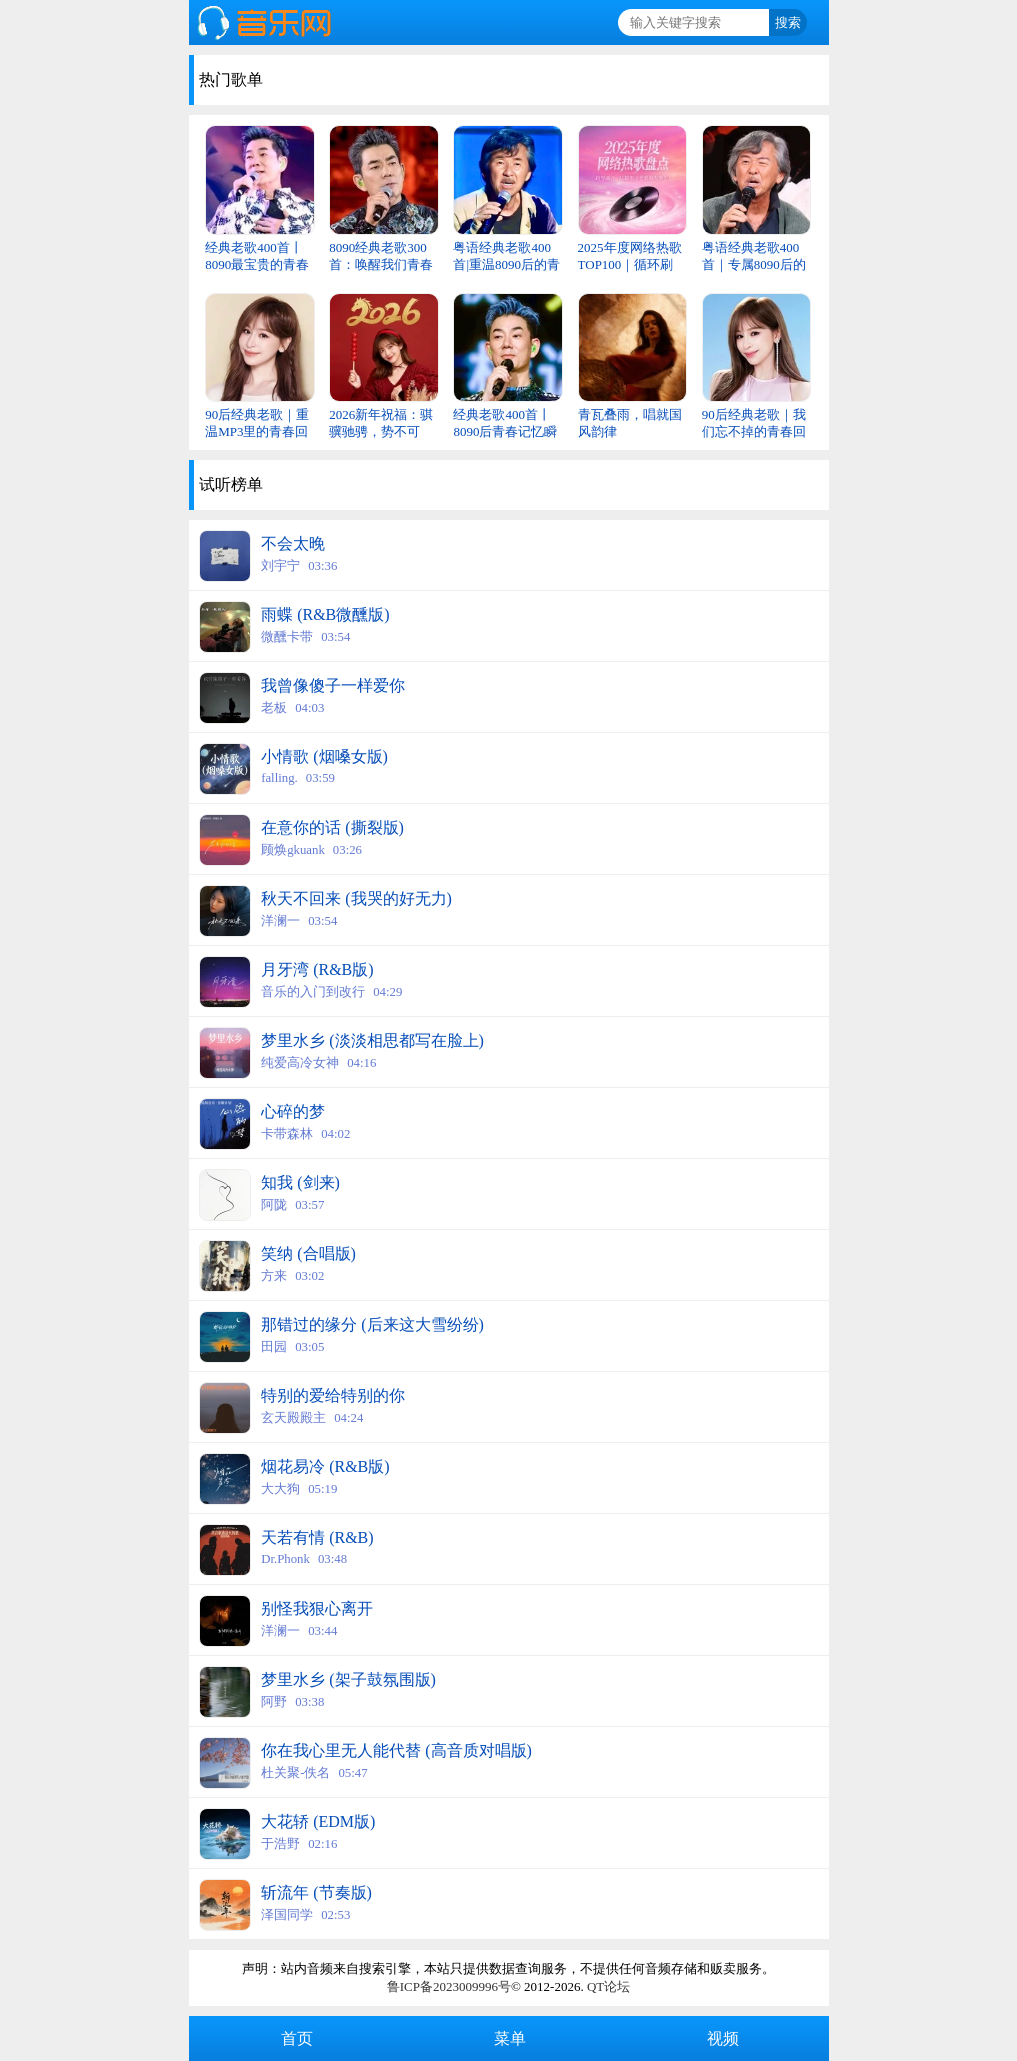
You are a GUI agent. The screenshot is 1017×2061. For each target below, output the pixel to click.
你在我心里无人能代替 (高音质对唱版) (396, 1750)
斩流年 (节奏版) (316, 1892)
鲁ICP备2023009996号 (449, 1986)
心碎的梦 (293, 1111)
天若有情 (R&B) (317, 1537)
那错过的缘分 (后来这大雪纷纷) (372, 1324)
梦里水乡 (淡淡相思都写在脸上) (372, 1040)
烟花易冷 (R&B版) (325, 1466)
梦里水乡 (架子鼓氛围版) (348, 1679)
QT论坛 (608, 1986)
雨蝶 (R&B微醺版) (325, 614)
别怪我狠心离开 (317, 1608)
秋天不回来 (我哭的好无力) (356, 898)
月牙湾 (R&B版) (317, 969)
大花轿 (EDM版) (318, 1821)
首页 (295, 2038)
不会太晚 (293, 543)
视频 (721, 2038)
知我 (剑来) (300, 1182)
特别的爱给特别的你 (333, 1395)
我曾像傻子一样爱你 (333, 685)
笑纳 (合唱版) (308, 1253)
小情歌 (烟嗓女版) (324, 756)
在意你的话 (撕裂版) (332, 827)
